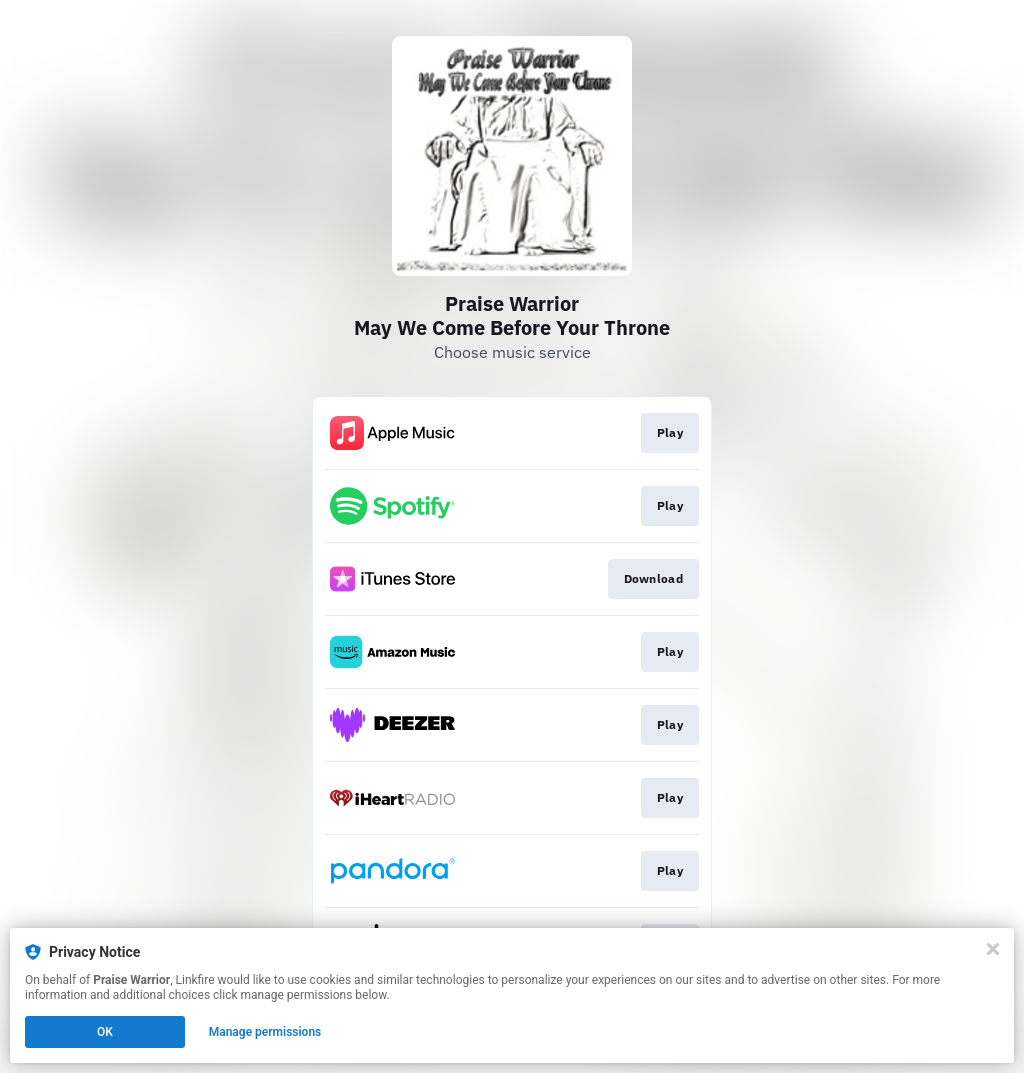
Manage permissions (265, 1032)
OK (105, 1032)
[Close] (993, 949)
